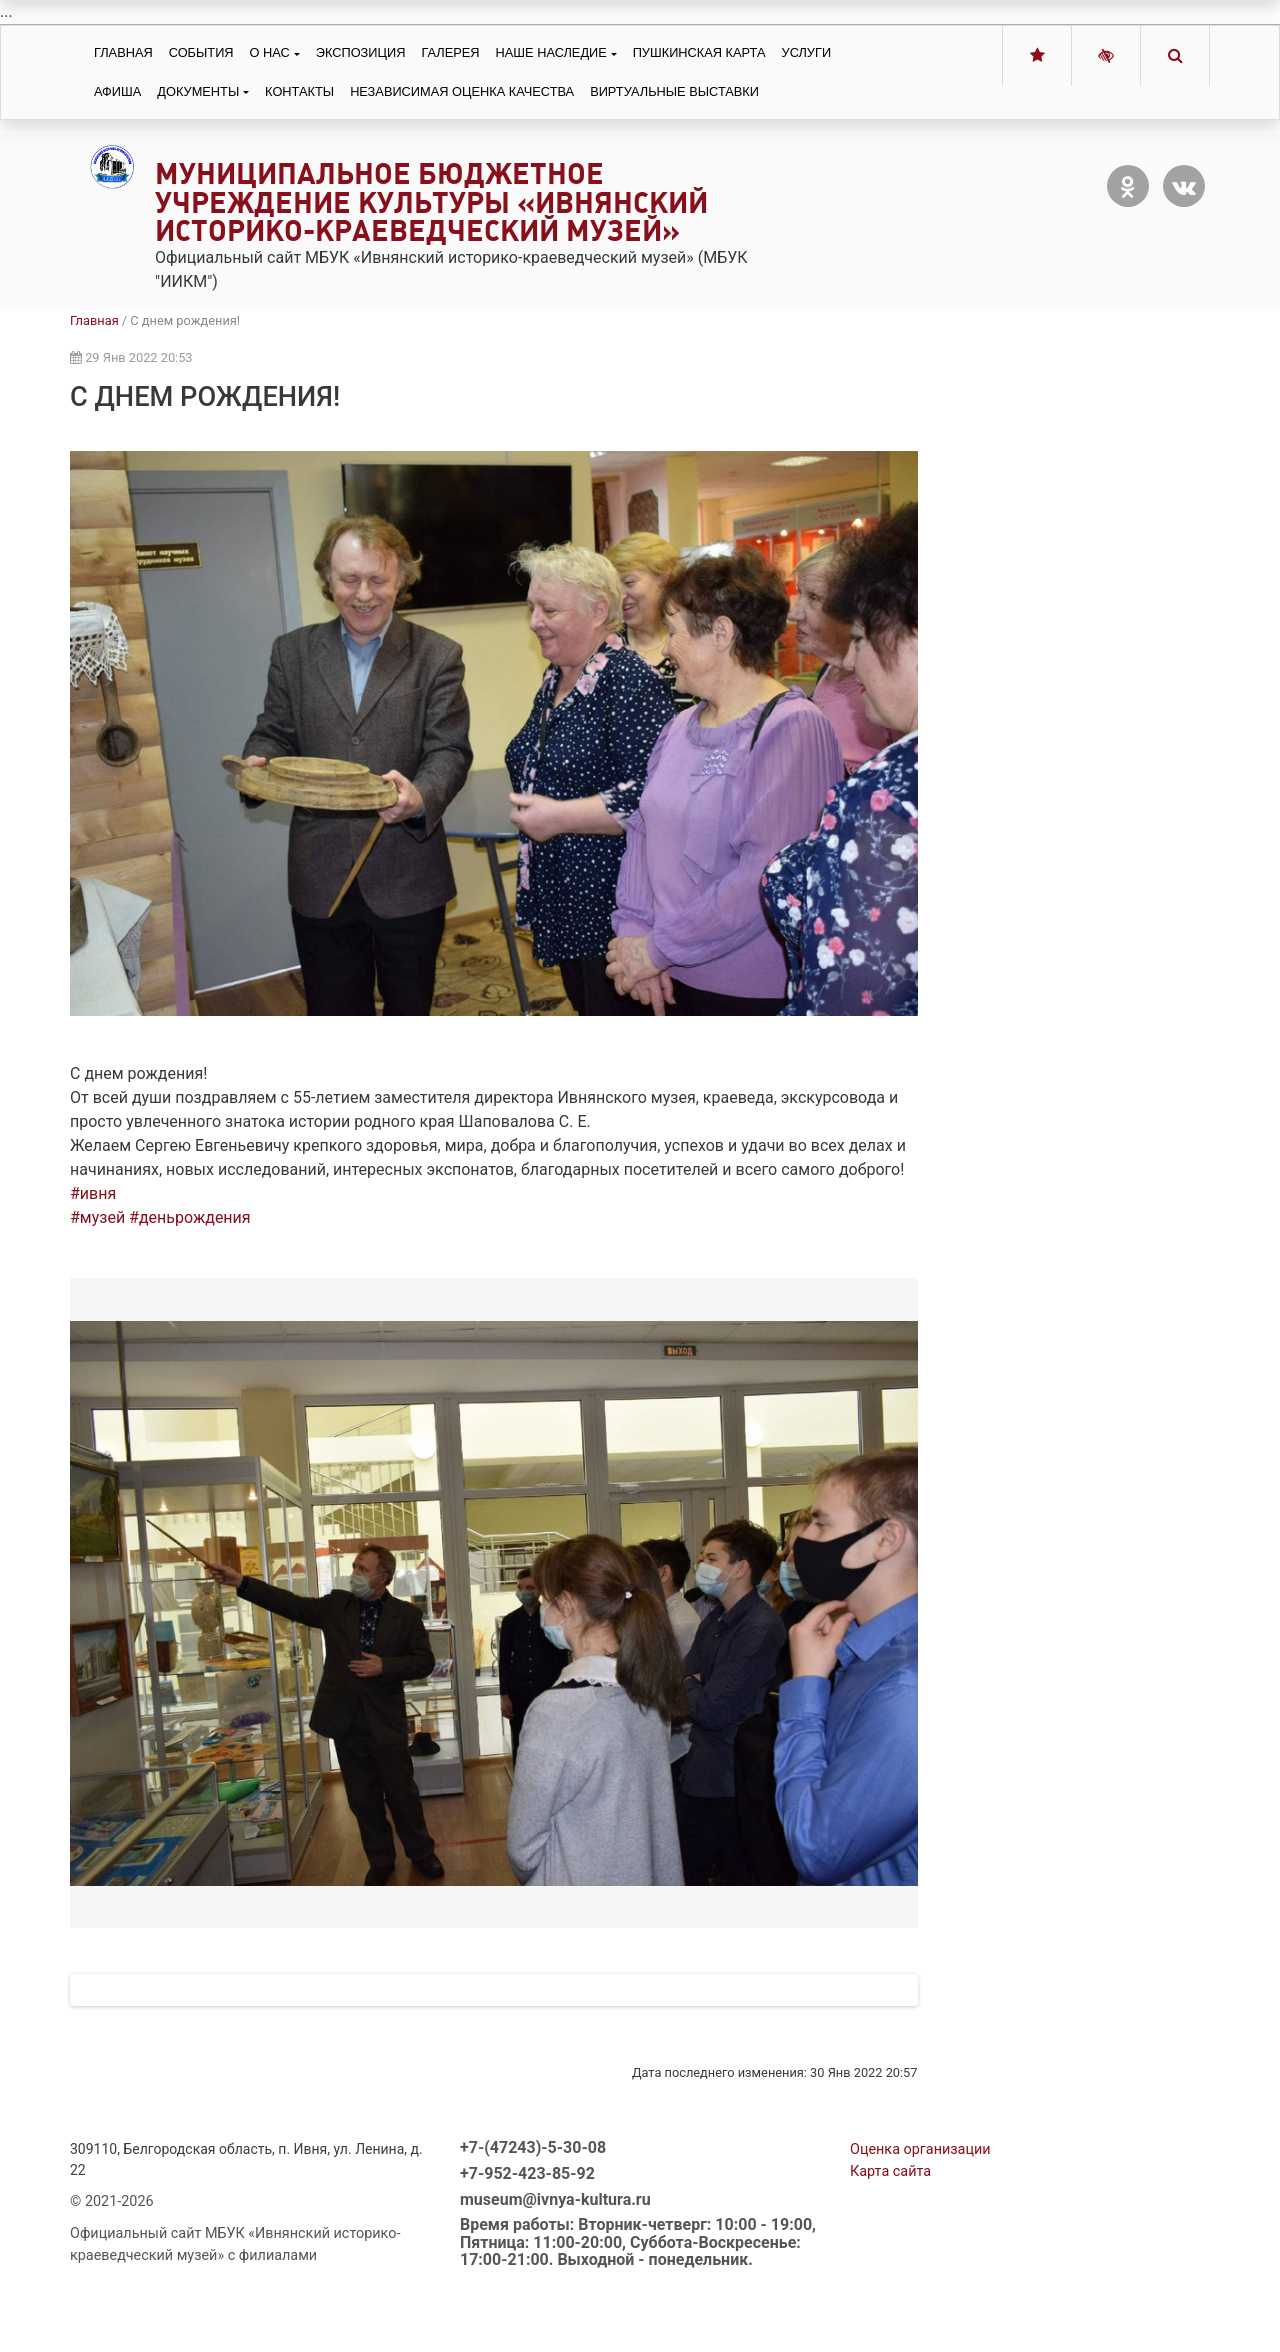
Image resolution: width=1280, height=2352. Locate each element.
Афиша (117, 91)
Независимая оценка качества (462, 91)
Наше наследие (551, 52)
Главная (123, 52)
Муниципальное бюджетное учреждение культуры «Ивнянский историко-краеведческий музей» (431, 202)
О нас (270, 52)
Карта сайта (890, 2255)
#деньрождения (190, 1217)
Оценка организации (920, 2233)
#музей (97, 1217)
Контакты (299, 91)
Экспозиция (361, 52)
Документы (198, 91)
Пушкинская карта (699, 52)
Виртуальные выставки (674, 91)
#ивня (93, 1193)
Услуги (807, 52)
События (201, 52)
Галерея (450, 52)
